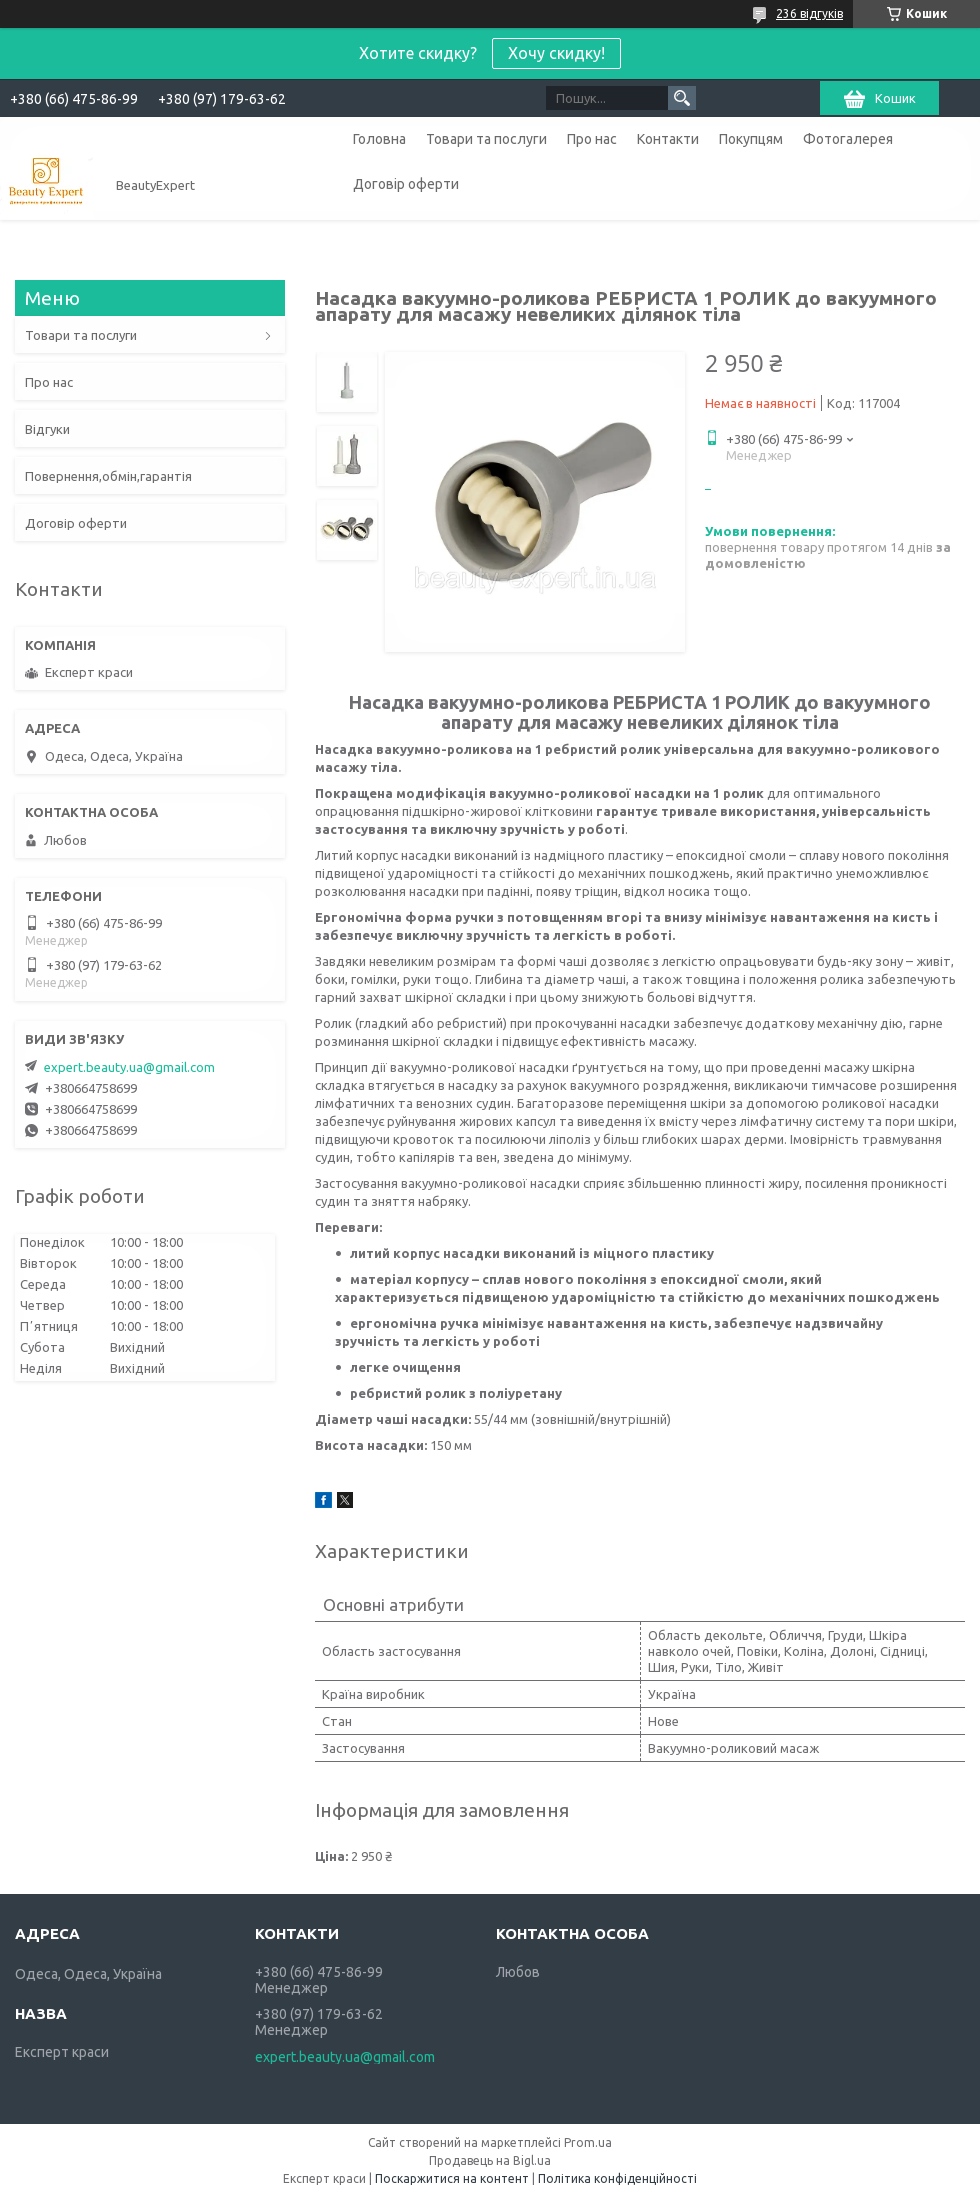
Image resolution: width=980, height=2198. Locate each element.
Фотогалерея (848, 139)
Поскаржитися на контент (452, 2178)
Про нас (592, 139)
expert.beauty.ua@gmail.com (129, 1067)
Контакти (668, 139)
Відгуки (47, 429)
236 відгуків (809, 13)
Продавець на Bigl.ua (490, 2160)
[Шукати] (682, 98)
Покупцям (751, 139)
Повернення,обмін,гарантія (108, 476)
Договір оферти (406, 184)
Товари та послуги (486, 139)
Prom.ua (588, 2142)
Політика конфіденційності (617, 2178)
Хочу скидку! (556, 53)
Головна (379, 139)
